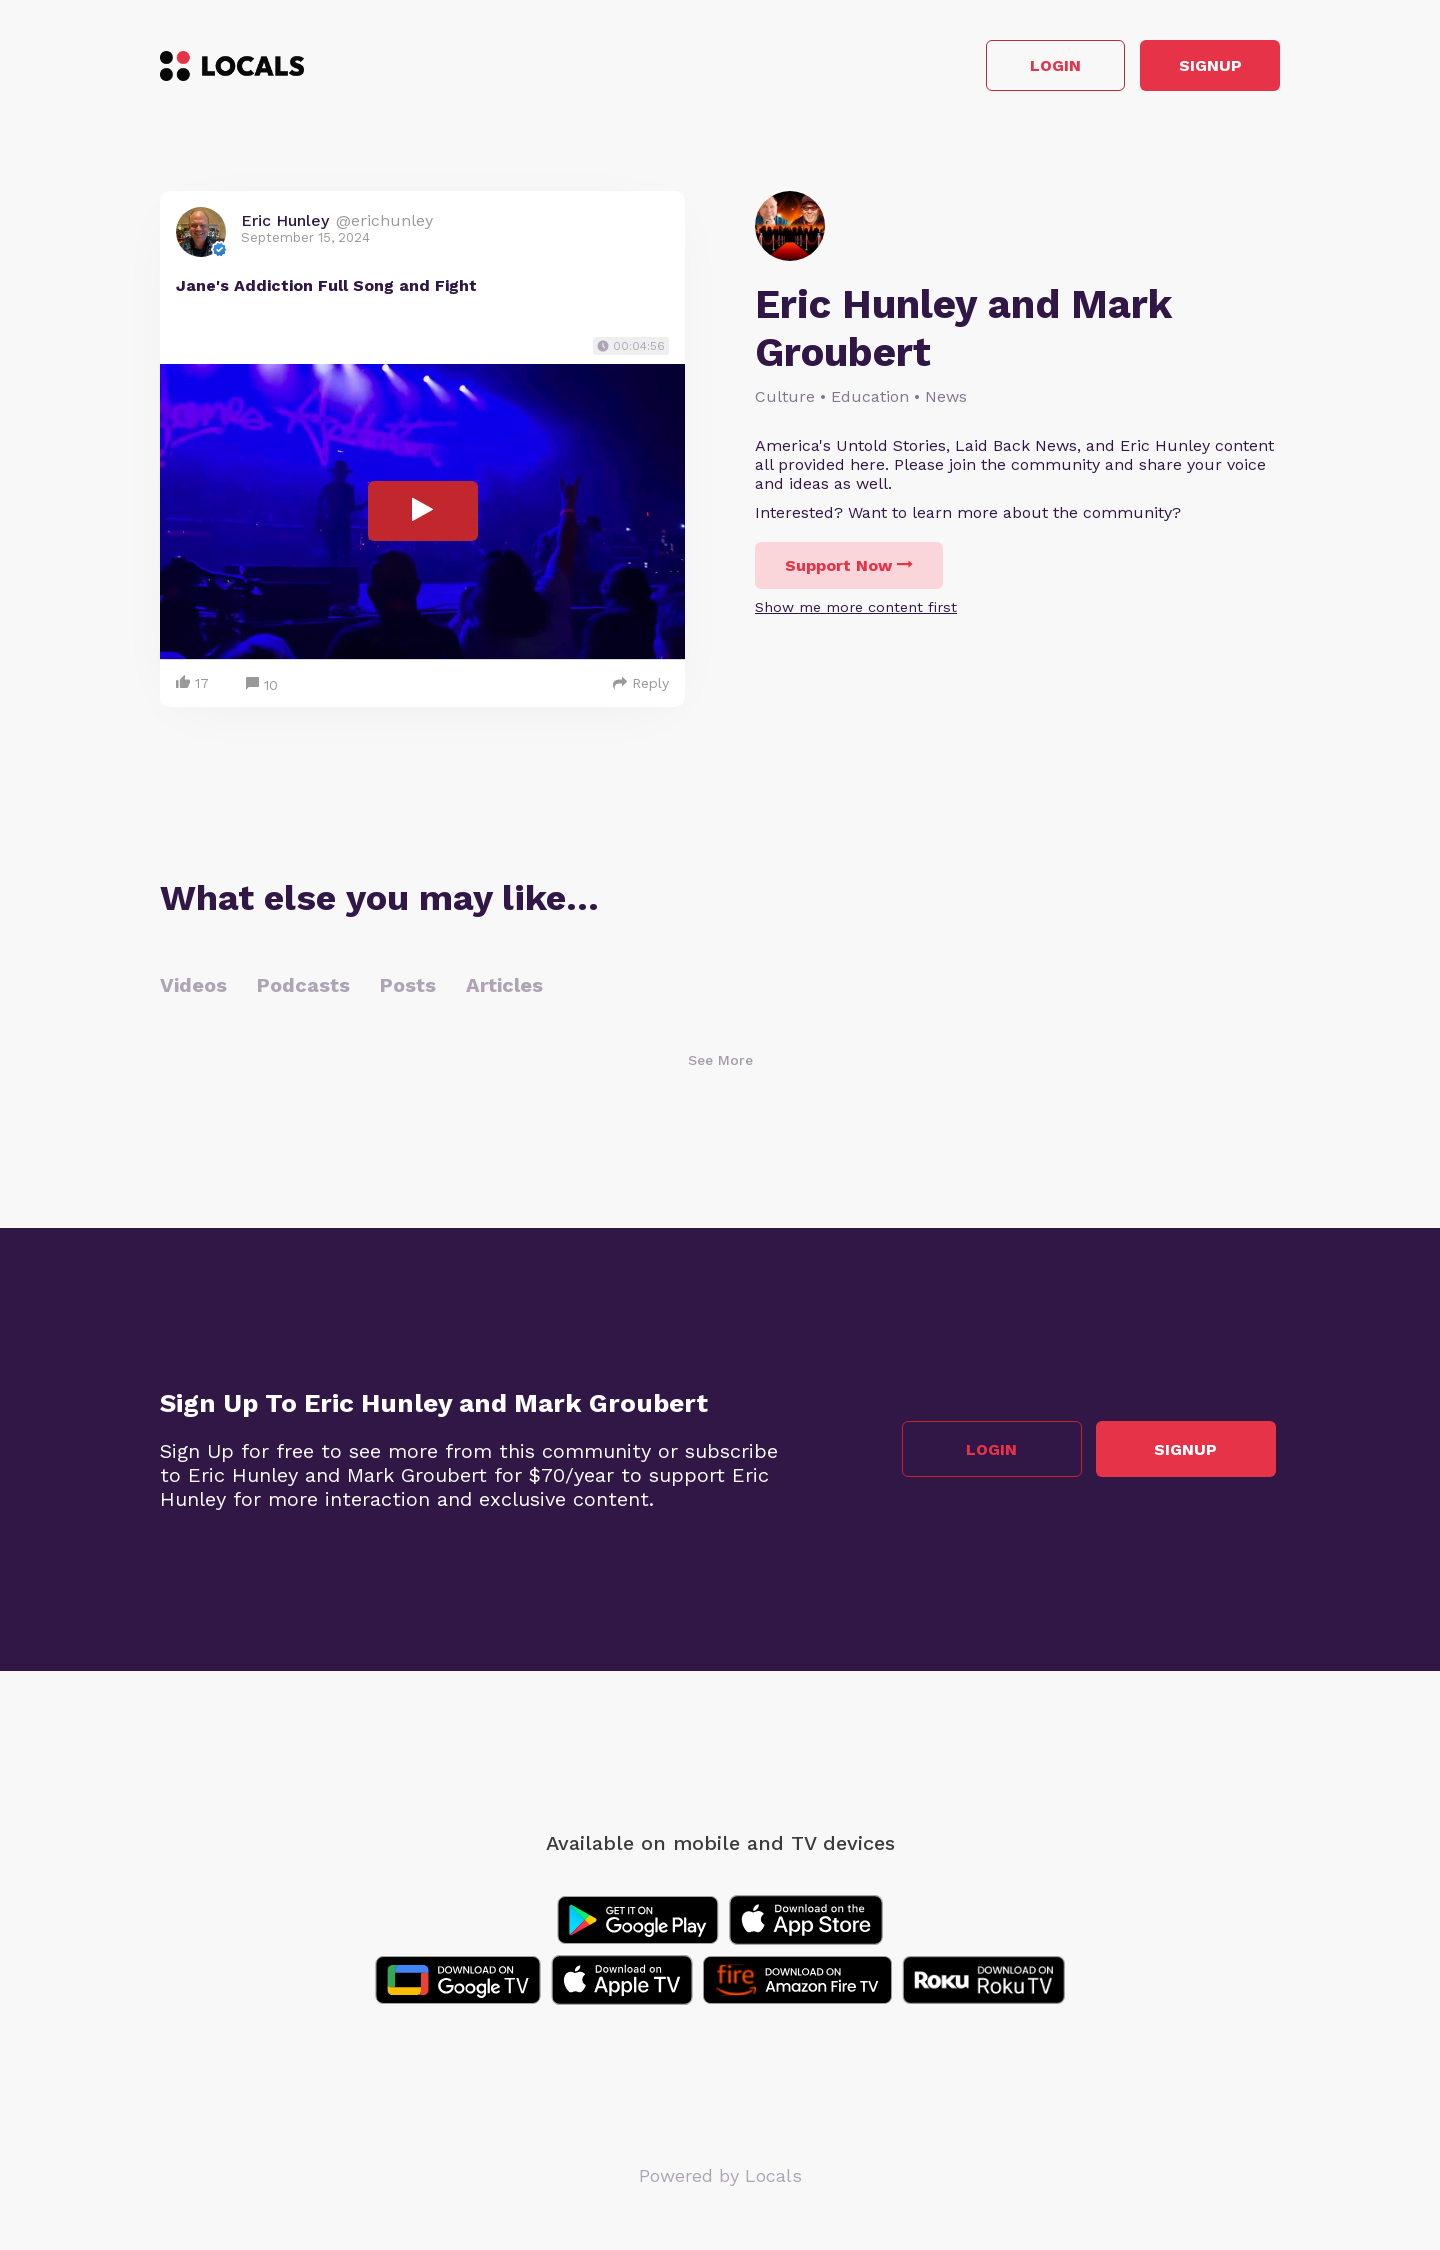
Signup (1190, 68)
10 (262, 689)
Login (995, 68)
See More (720, 1064)
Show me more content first (856, 612)
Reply (641, 687)
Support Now (849, 570)
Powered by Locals (720, 2179)
